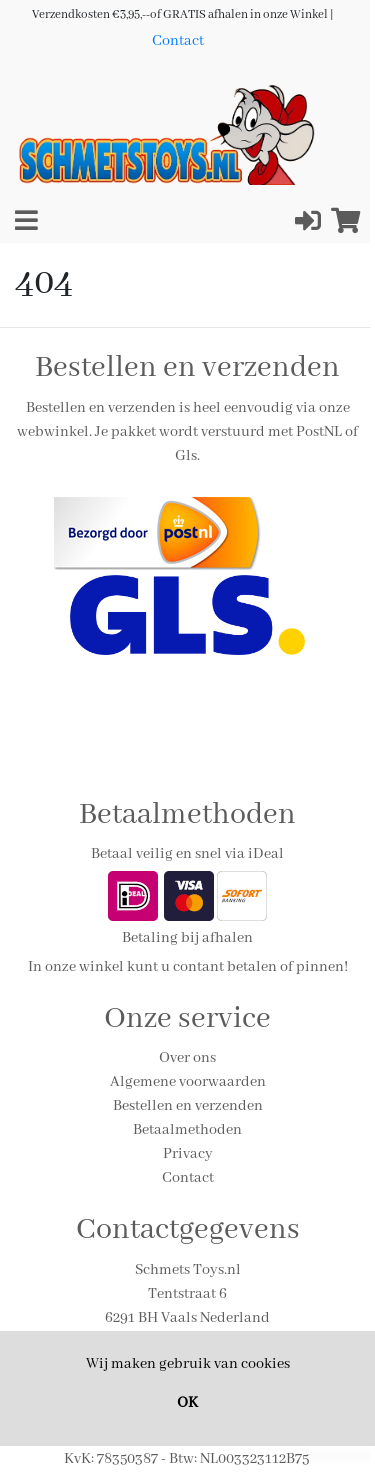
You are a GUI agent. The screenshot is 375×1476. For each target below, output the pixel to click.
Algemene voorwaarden (188, 1082)
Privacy (188, 1154)
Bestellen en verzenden (188, 1106)
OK (187, 1403)
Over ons (187, 1058)
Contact (178, 41)
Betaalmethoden (187, 1130)
